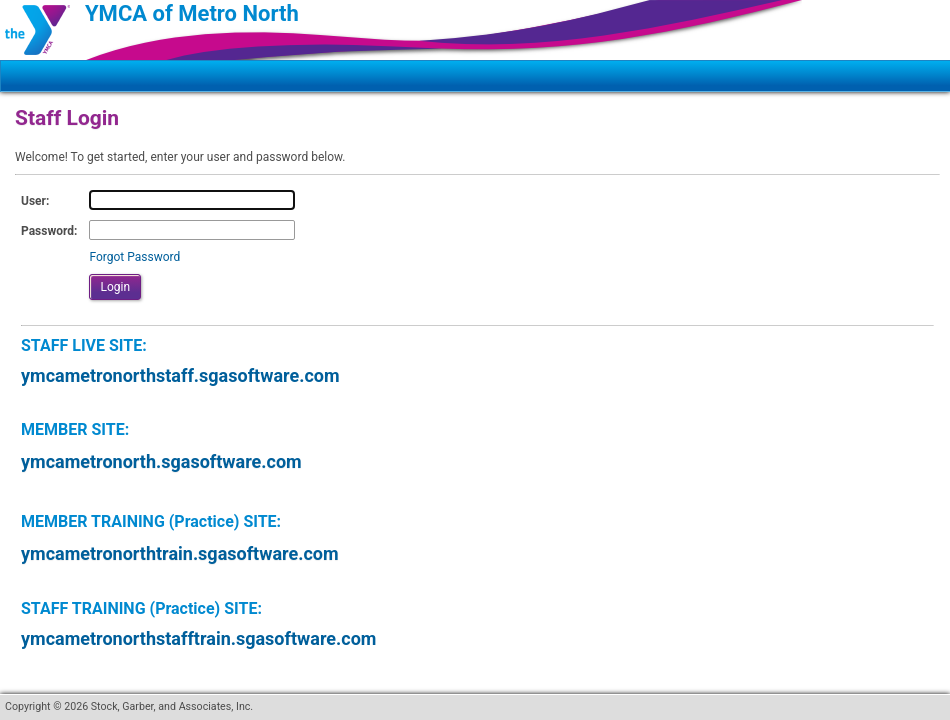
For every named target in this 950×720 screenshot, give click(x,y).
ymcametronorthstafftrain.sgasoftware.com (198, 638)
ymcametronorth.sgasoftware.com (161, 461)
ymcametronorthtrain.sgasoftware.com (180, 553)
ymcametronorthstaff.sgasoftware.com (180, 375)
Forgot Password (134, 257)
